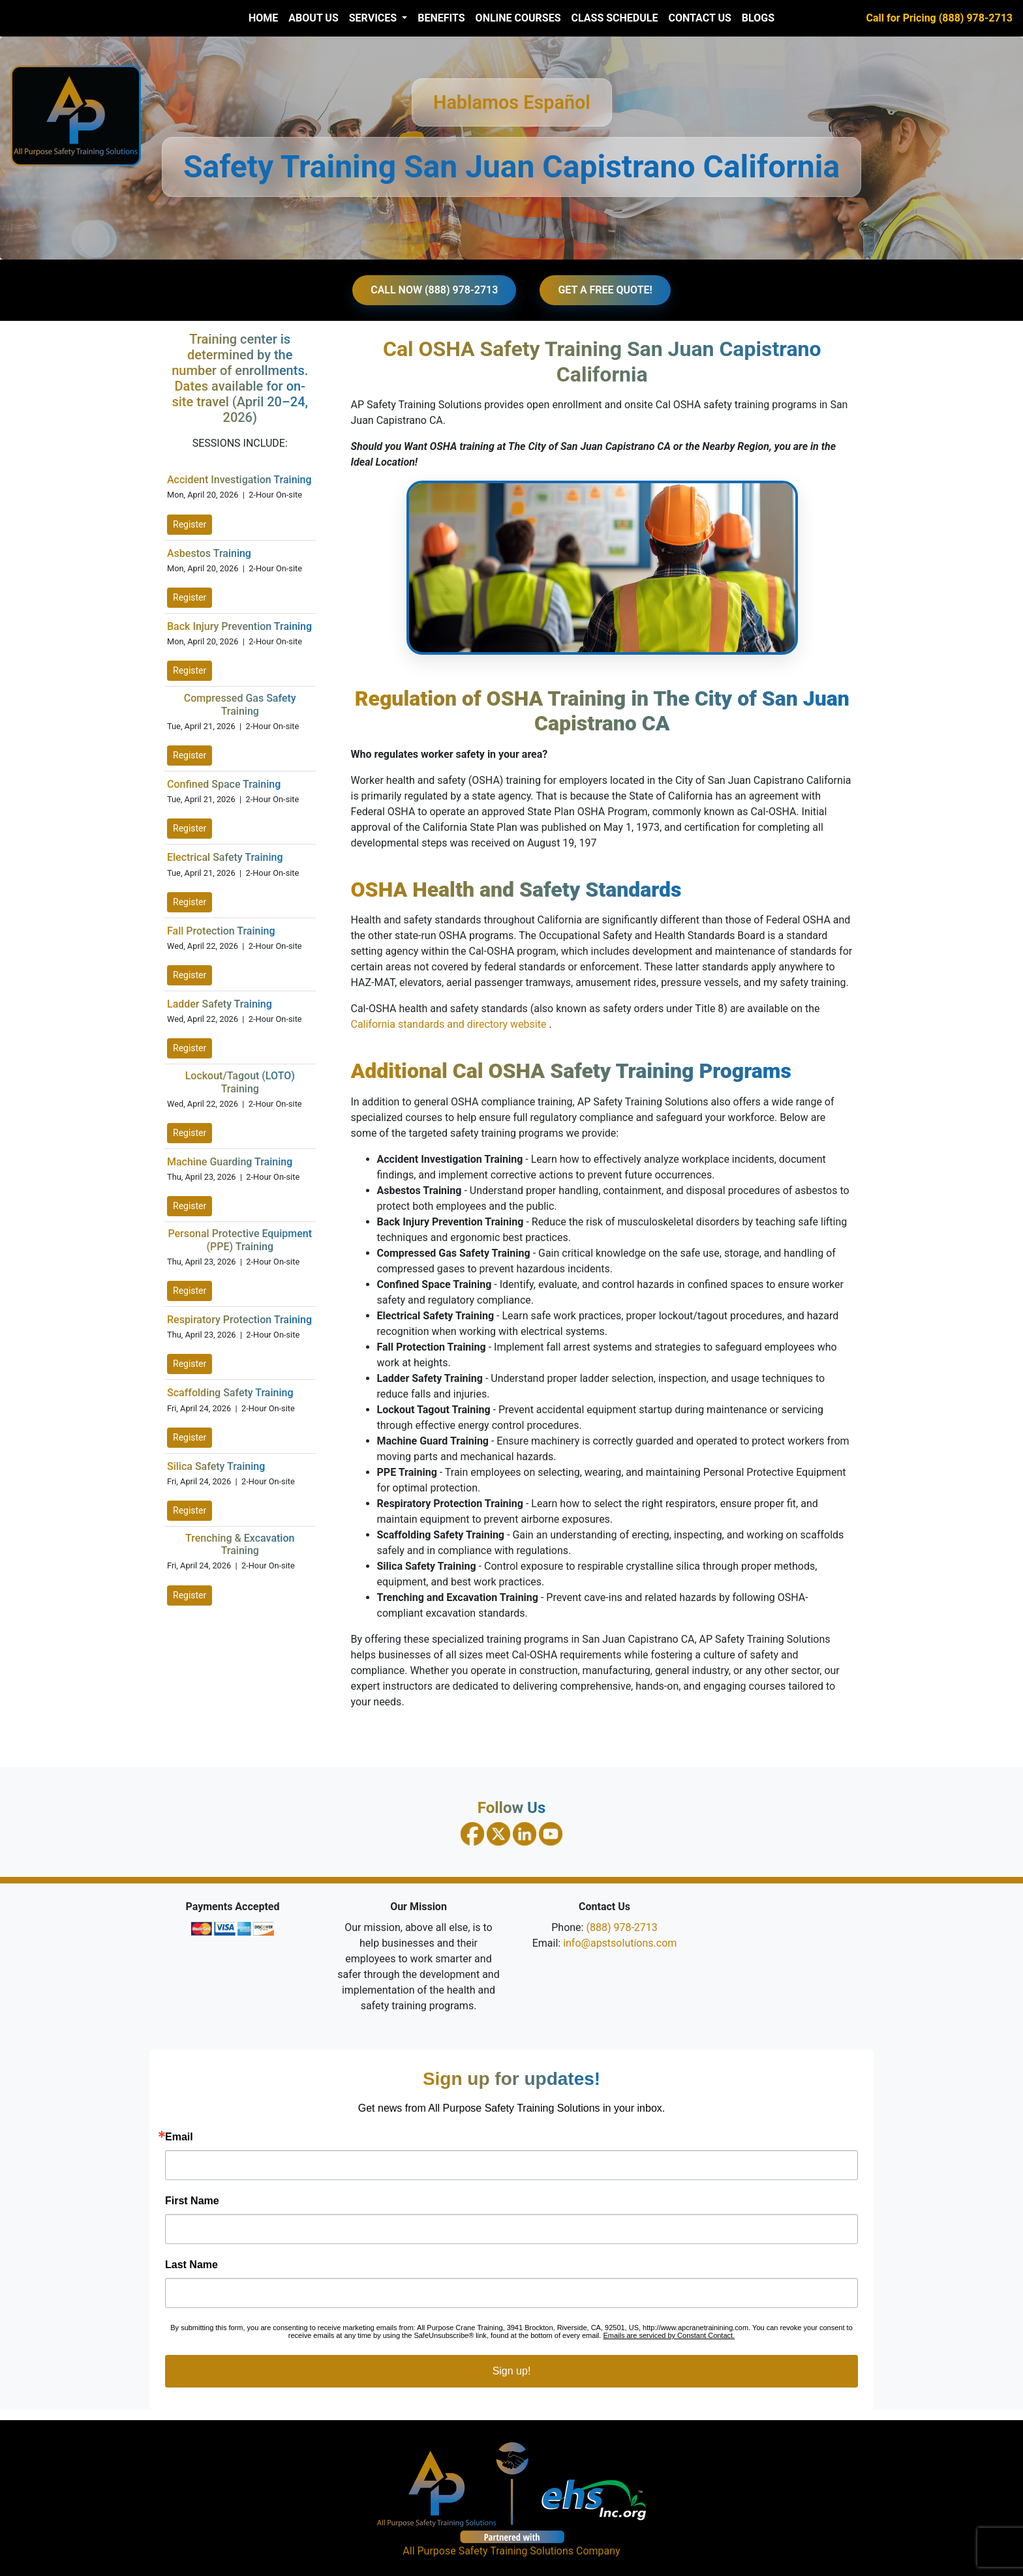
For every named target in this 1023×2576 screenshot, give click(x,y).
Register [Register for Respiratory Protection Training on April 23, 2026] (189, 1363)
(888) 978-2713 (621, 1927)
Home (263, 18)
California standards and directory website (450, 1024)
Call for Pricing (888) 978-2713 (939, 18)
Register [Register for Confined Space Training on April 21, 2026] (189, 828)
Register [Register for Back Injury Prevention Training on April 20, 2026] (189, 670)
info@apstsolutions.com (620, 1943)
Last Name (191, 2265)
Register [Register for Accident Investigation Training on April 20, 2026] (189, 524)
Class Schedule (615, 18)
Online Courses (518, 18)
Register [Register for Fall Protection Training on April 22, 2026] (189, 975)
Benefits (441, 18)
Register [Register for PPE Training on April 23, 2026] (189, 1290)
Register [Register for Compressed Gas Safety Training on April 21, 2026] (189, 755)
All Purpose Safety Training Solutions (488, 2551)
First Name (192, 2201)
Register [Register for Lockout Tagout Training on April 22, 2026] (189, 1133)
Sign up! (512, 2370)
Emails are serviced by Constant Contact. (669, 2335)
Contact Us (699, 18)
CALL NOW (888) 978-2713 (434, 290)
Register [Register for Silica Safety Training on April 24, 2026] (189, 1510)
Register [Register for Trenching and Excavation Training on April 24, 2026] (189, 1595)
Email (179, 2137)
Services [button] (374, 18)
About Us (313, 18)
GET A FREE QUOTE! (605, 290)
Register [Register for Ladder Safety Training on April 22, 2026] (189, 1048)
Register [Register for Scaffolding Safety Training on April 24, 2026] (189, 1437)
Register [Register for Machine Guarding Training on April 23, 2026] (189, 1206)
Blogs (758, 18)
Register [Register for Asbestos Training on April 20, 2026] (189, 597)
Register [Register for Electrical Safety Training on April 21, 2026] (189, 902)
